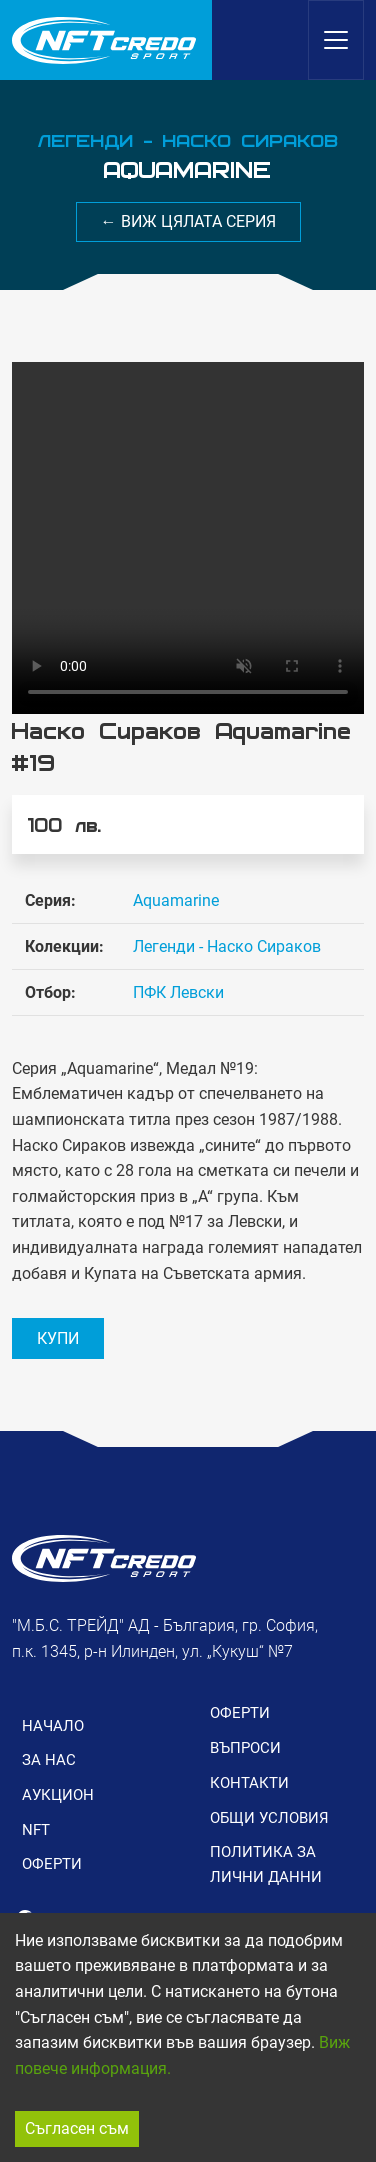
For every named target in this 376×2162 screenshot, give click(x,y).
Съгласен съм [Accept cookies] (77, 2128)
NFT (36, 1830)
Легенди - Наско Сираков (227, 946)
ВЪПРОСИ (245, 1748)
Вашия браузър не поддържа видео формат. (188, 538)
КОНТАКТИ (249, 1783)
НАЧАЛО (53, 1726)
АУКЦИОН (58, 1795)
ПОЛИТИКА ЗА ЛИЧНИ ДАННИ (266, 1864)
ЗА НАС (49, 1760)
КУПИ (58, 1338)
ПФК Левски (178, 992)
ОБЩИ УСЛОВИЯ (269, 1818)
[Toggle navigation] (336, 40)
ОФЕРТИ (52, 1864)
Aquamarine (176, 900)
